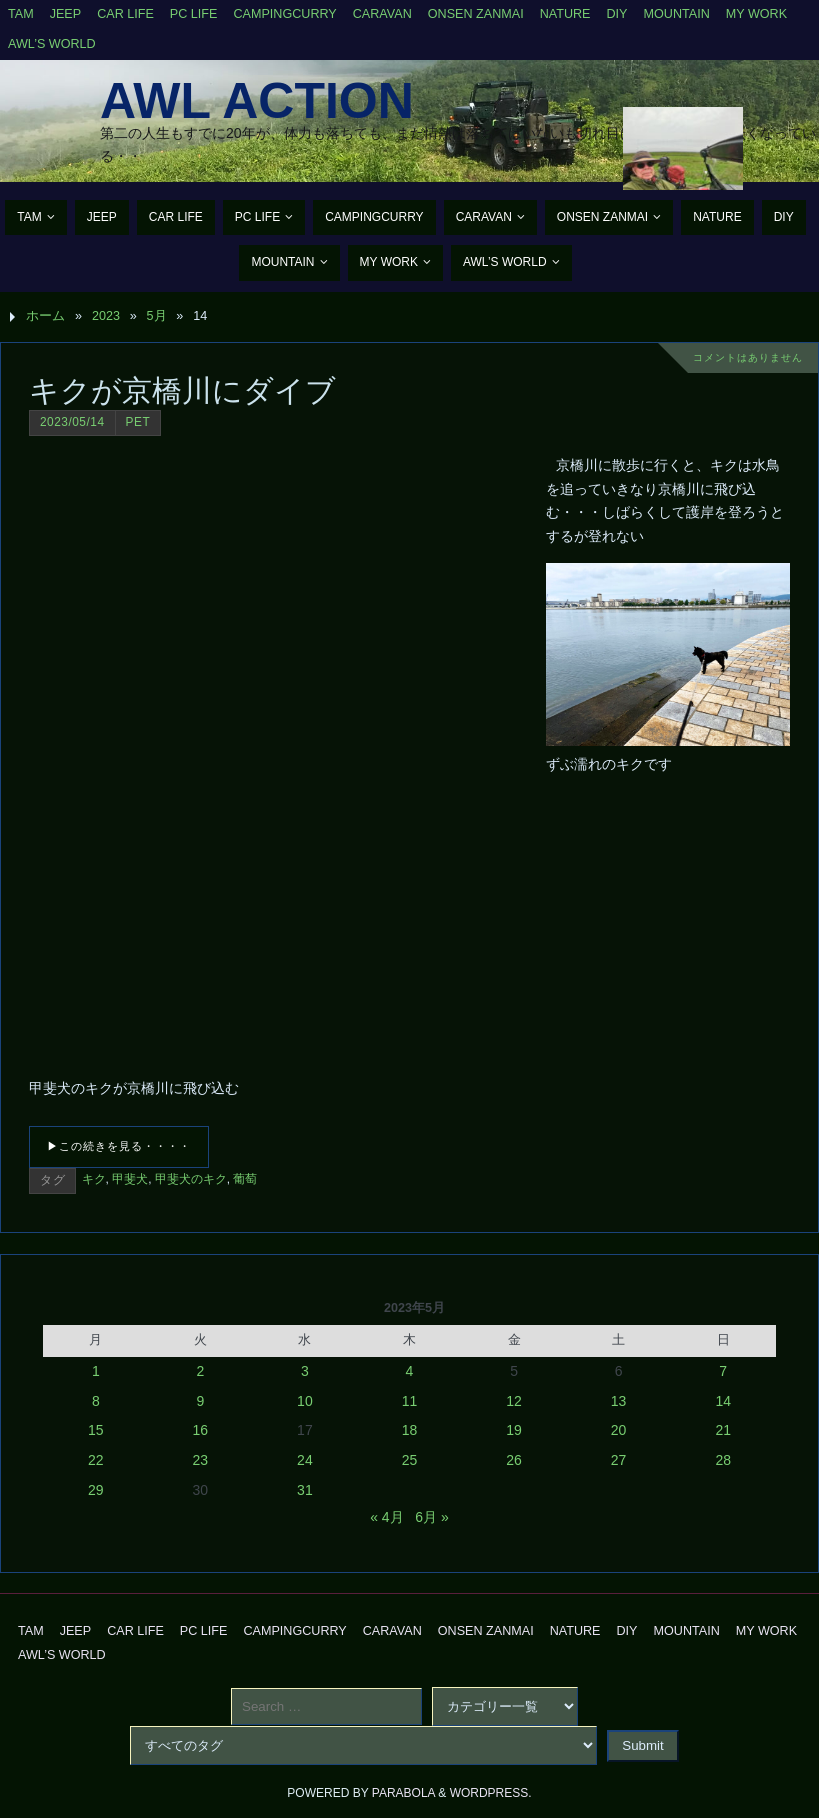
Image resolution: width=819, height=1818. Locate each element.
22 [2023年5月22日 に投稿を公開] (96, 1460)
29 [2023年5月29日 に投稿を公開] (96, 1490)
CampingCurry (284, 14)
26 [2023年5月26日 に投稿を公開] (514, 1460)
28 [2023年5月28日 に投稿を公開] (723, 1460)
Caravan (382, 14)
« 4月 (386, 1517)
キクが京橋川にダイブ (182, 390)
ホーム (45, 316)
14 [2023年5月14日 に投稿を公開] (723, 1401)
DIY (617, 14)
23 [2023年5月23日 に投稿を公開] (201, 1460)
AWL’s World (52, 44)
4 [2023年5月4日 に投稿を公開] (410, 1371)
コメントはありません (748, 357)
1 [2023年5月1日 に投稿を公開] (96, 1371)
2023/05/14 (72, 422)
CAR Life (125, 14)
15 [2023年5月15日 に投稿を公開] (96, 1430)
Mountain (677, 14)
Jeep (66, 14)
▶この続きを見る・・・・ (119, 1146)
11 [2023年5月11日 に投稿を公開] (410, 1401)
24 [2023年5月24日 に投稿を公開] (305, 1460)
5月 (157, 316)
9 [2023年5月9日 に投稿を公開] (200, 1401)
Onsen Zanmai (476, 14)
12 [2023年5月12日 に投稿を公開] (514, 1401)
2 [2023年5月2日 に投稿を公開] (200, 1371)
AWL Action (257, 101)
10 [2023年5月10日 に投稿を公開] (305, 1401)
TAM (21, 14)
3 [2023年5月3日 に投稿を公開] (305, 1371)
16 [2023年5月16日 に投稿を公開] (201, 1430)
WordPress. (491, 1793)
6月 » (431, 1517)
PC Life (194, 14)
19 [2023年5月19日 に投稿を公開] (514, 1430)
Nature (565, 14)
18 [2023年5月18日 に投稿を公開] (410, 1430)
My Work (756, 14)
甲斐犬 (130, 1179)
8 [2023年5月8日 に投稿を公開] (96, 1401)
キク (94, 1179)
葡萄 (245, 1179)
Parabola (403, 1793)
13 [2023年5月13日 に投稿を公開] (619, 1401)
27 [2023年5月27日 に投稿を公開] (619, 1460)
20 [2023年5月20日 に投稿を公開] (619, 1430)
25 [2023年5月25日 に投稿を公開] (410, 1460)
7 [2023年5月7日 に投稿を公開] (723, 1371)
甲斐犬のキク (191, 1179)
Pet (138, 422)
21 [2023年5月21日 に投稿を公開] (723, 1430)
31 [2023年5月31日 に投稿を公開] (305, 1490)
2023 (106, 316)
